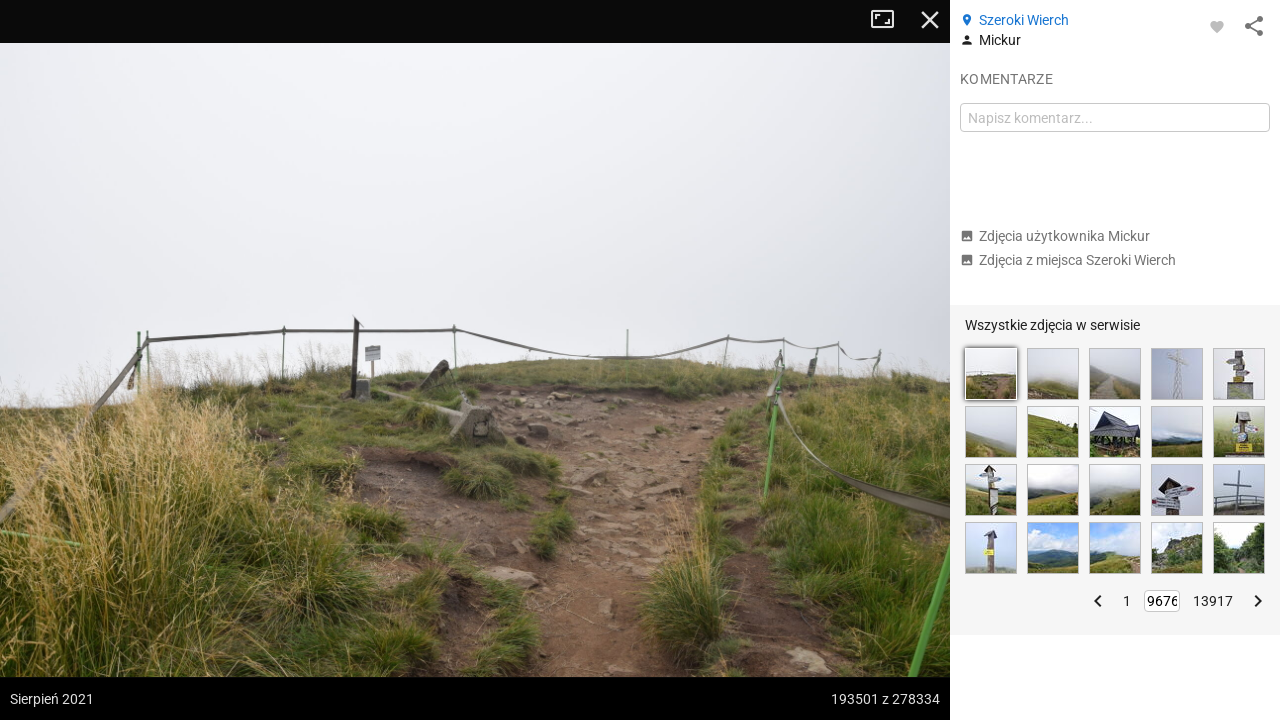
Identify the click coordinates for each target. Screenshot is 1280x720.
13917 (1213, 601)
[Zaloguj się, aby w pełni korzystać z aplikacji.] (1217, 26)
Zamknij (930, 20)
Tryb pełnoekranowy (890, 20)
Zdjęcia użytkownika (1055, 236)
